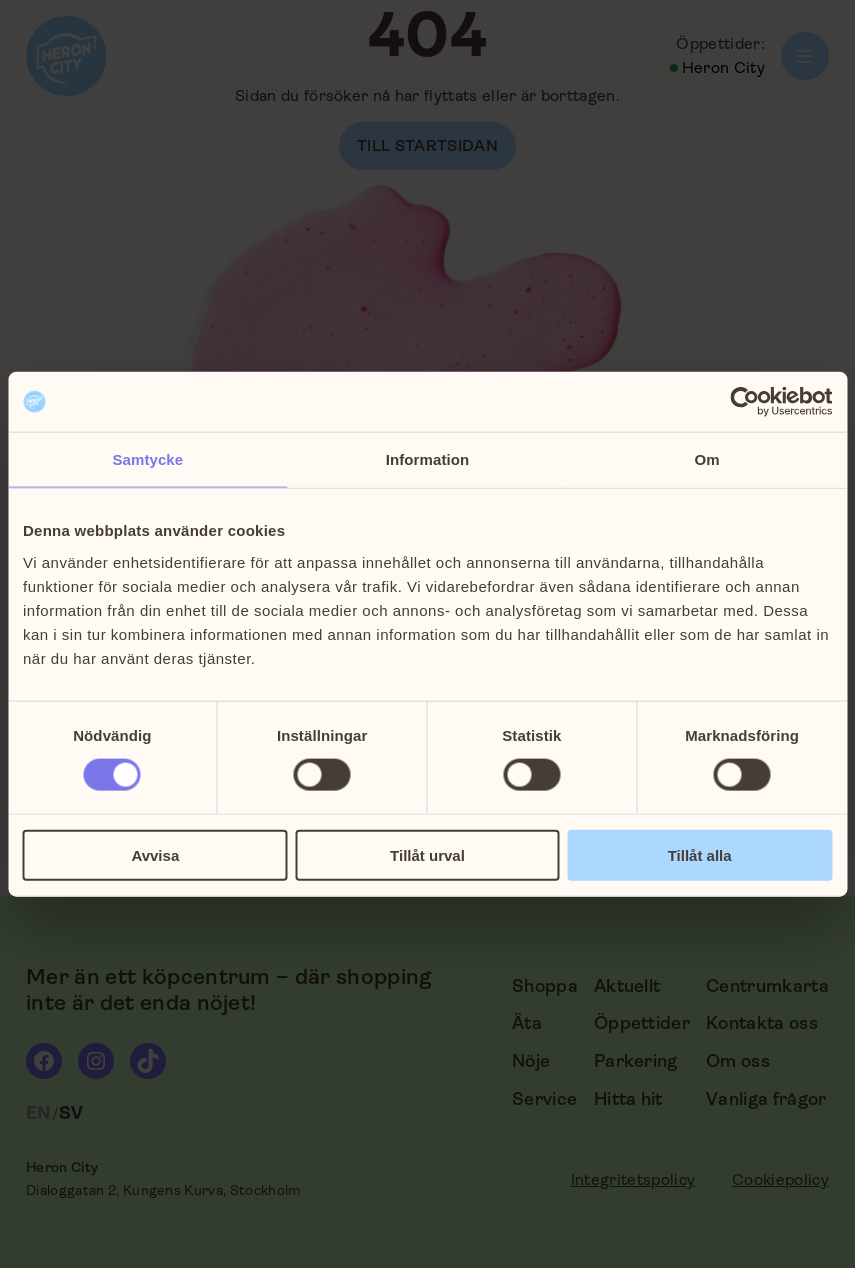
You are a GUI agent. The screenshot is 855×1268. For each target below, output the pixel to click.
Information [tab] (428, 459)
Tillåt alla (700, 854)
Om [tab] (707, 459)
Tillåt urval (427, 854)
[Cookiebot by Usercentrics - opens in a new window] (744, 402)
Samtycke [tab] (147, 459)
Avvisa (155, 854)
